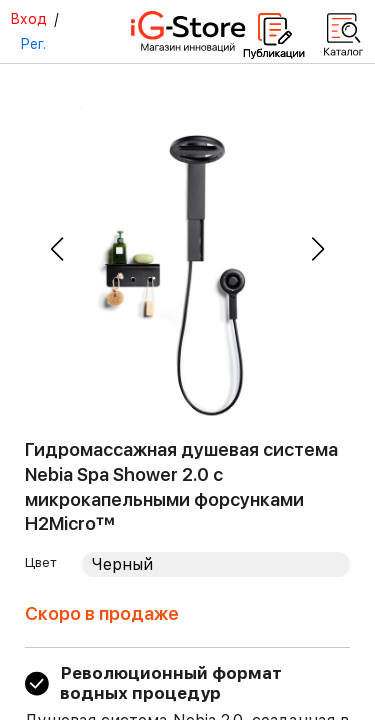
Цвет (41, 562)
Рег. (33, 44)
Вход (28, 19)
